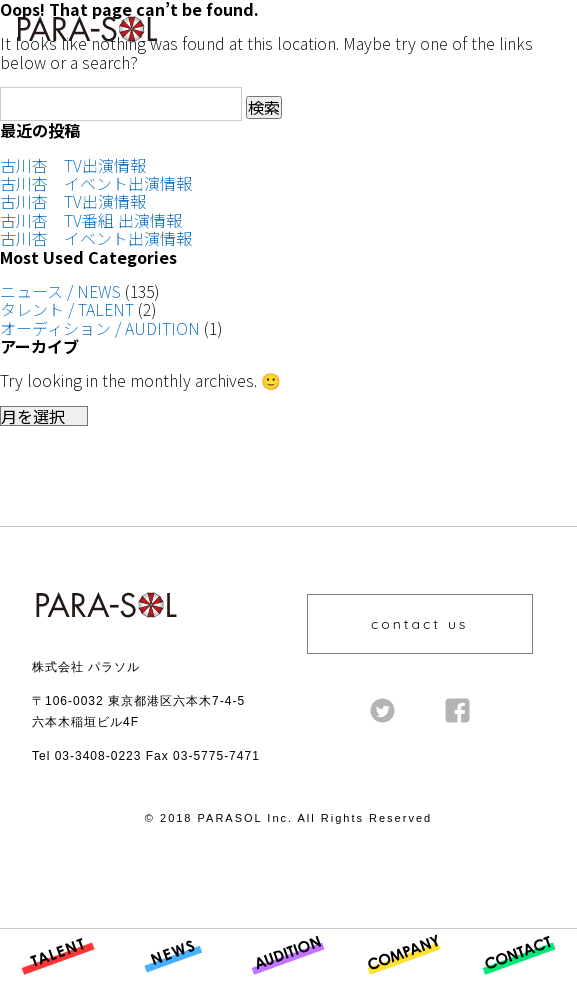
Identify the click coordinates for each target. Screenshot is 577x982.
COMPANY (382, 980)
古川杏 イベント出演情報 (96, 183)
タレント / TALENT (67, 309)
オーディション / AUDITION (100, 328)
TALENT (28, 980)
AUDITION (268, 980)
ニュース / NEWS (60, 291)
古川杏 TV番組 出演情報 (91, 220)
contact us (419, 624)
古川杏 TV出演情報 (73, 165)
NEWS (137, 980)
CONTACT (497, 980)
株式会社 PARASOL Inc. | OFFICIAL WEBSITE (82, 47)
